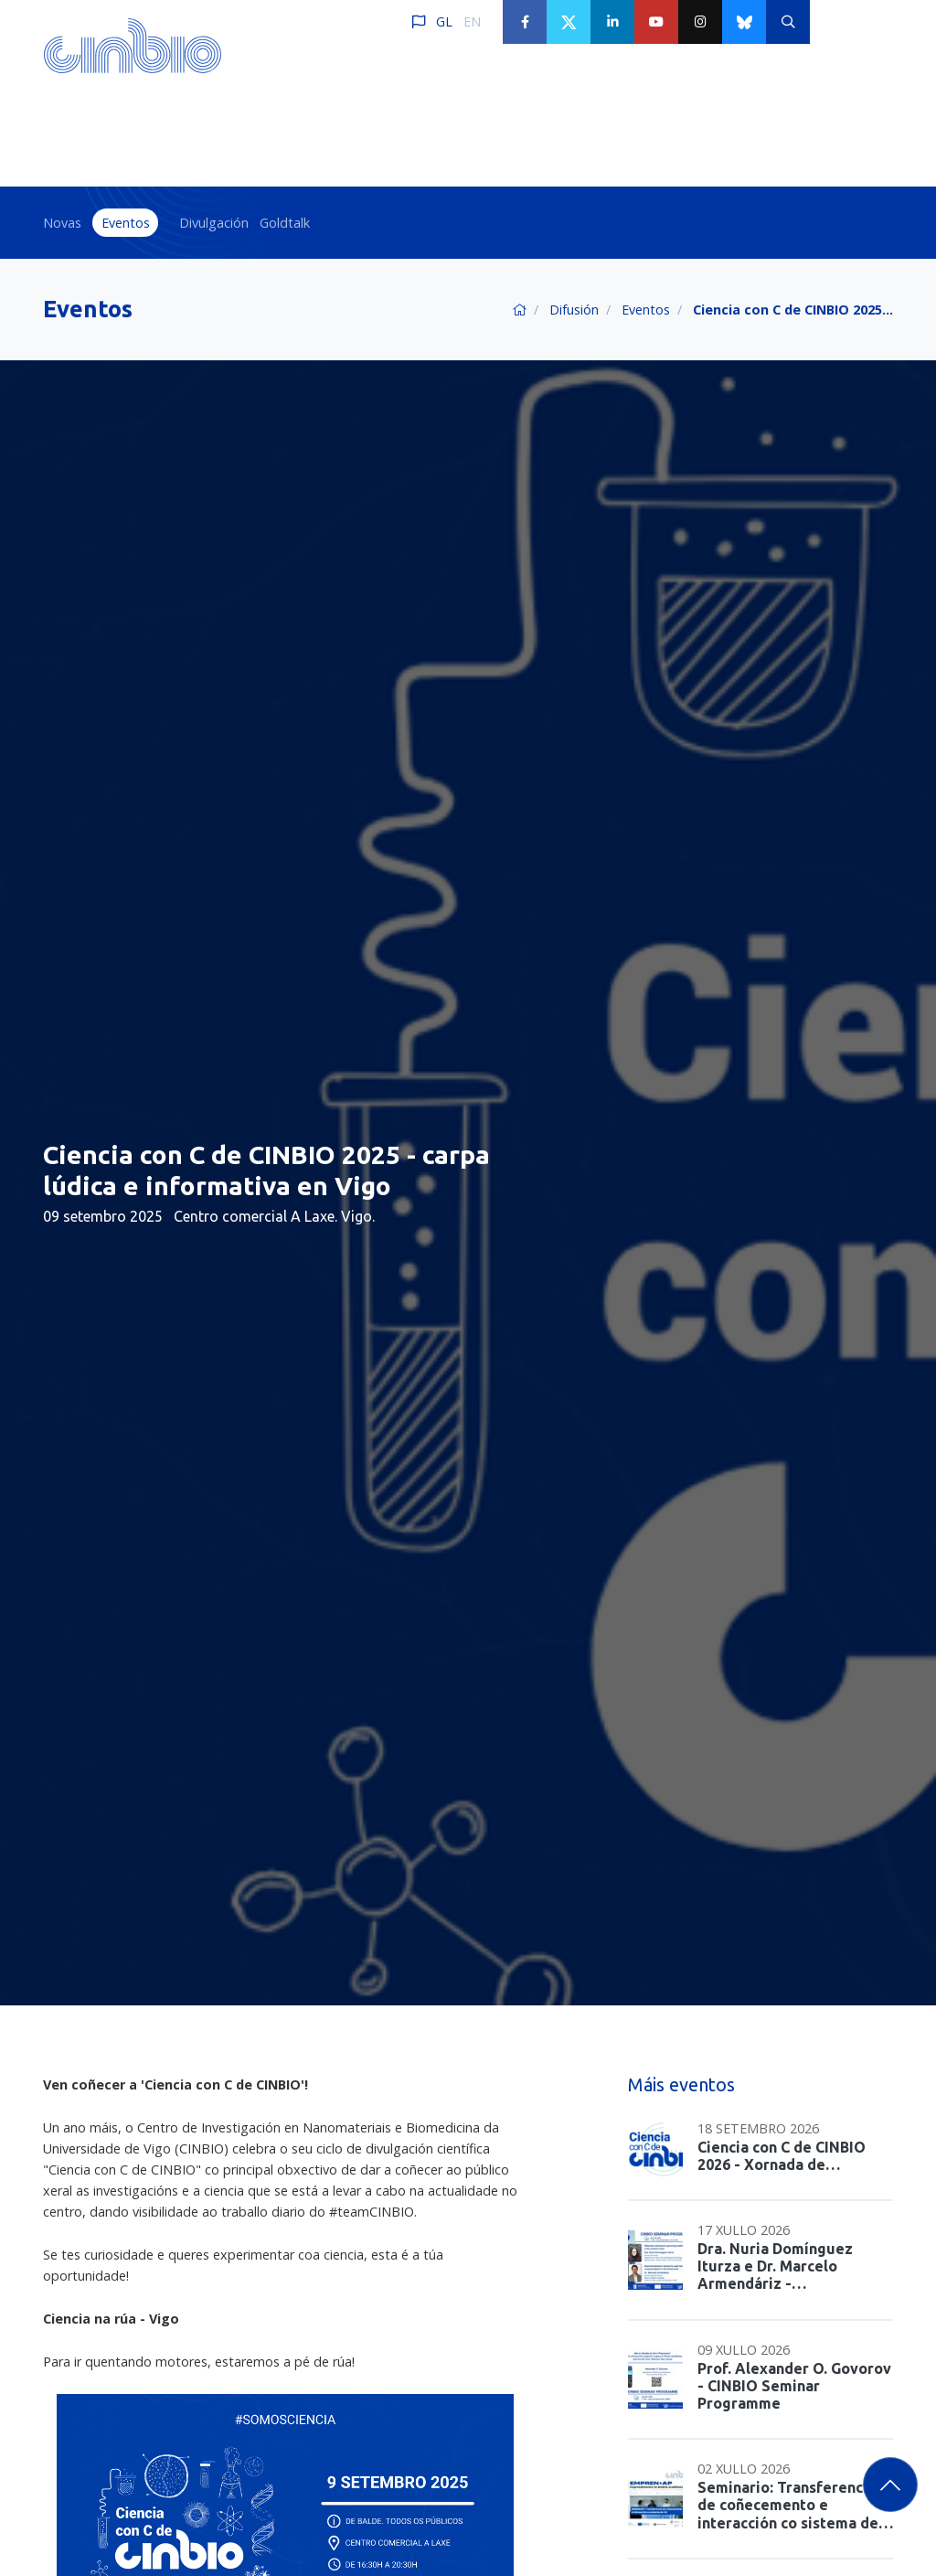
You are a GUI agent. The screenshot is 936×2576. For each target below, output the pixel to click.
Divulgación (214, 222)
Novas (62, 222)
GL (444, 21)
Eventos (125, 222)
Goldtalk (285, 222)
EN (472, 21)
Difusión (574, 309)
